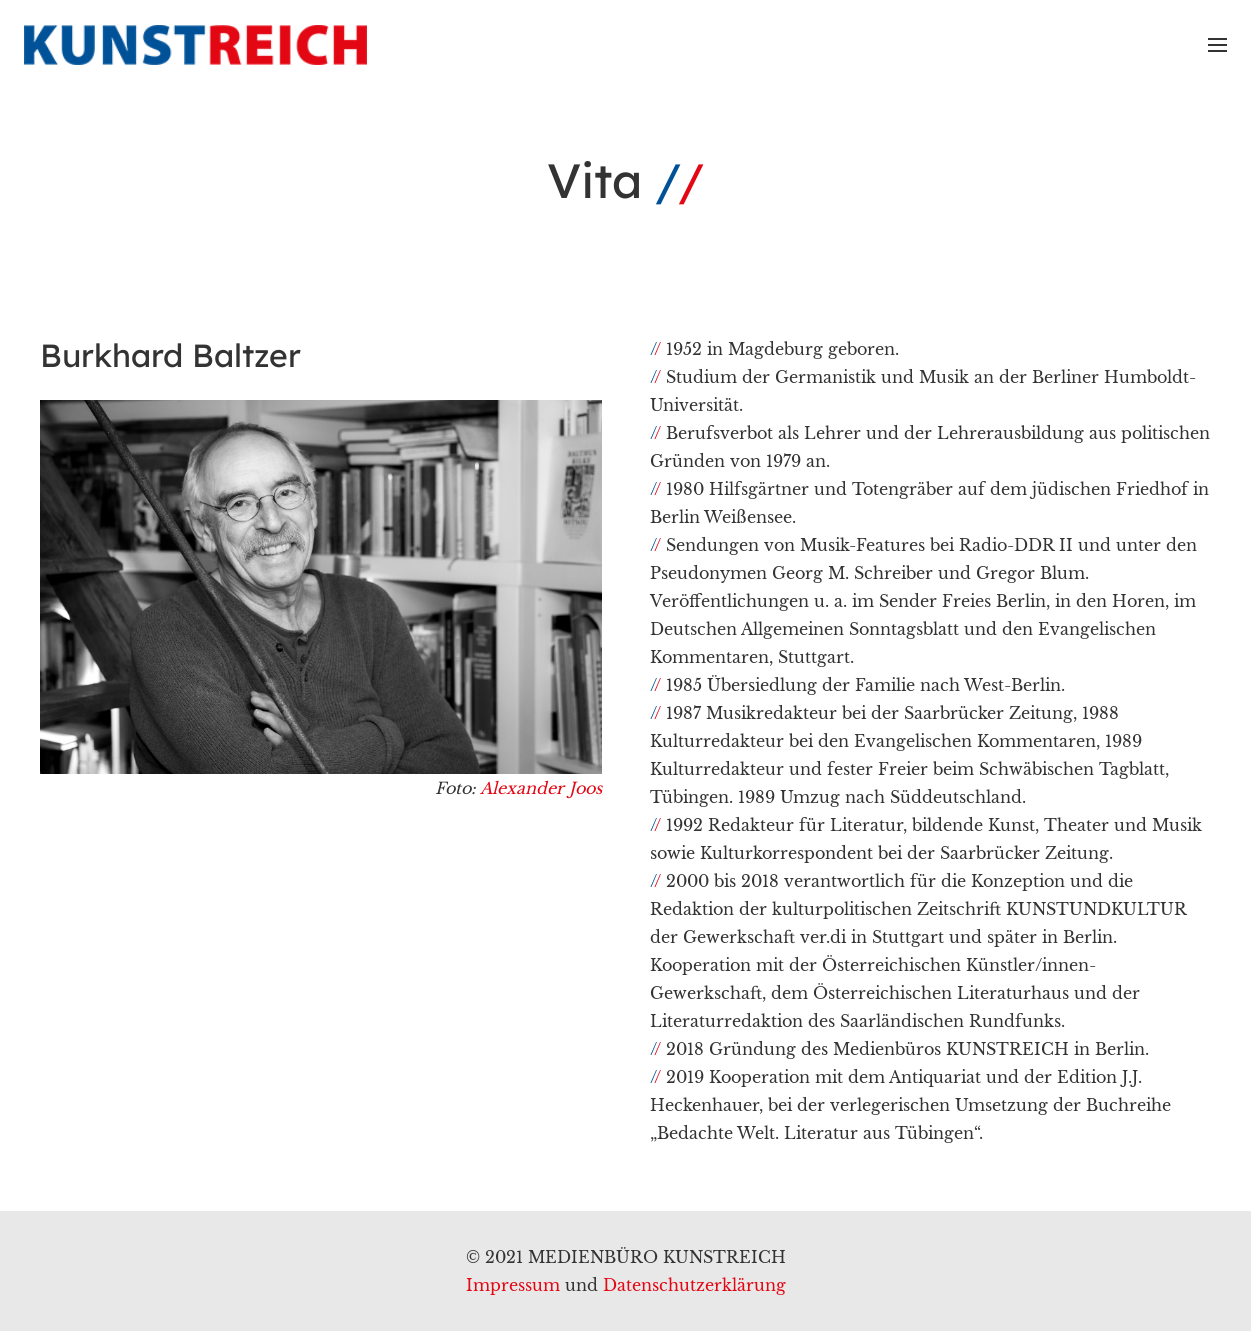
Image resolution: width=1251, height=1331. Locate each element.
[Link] (195, 45)
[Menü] (1217, 45)
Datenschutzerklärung (694, 1285)
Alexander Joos (541, 788)
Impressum (513, 1285)
